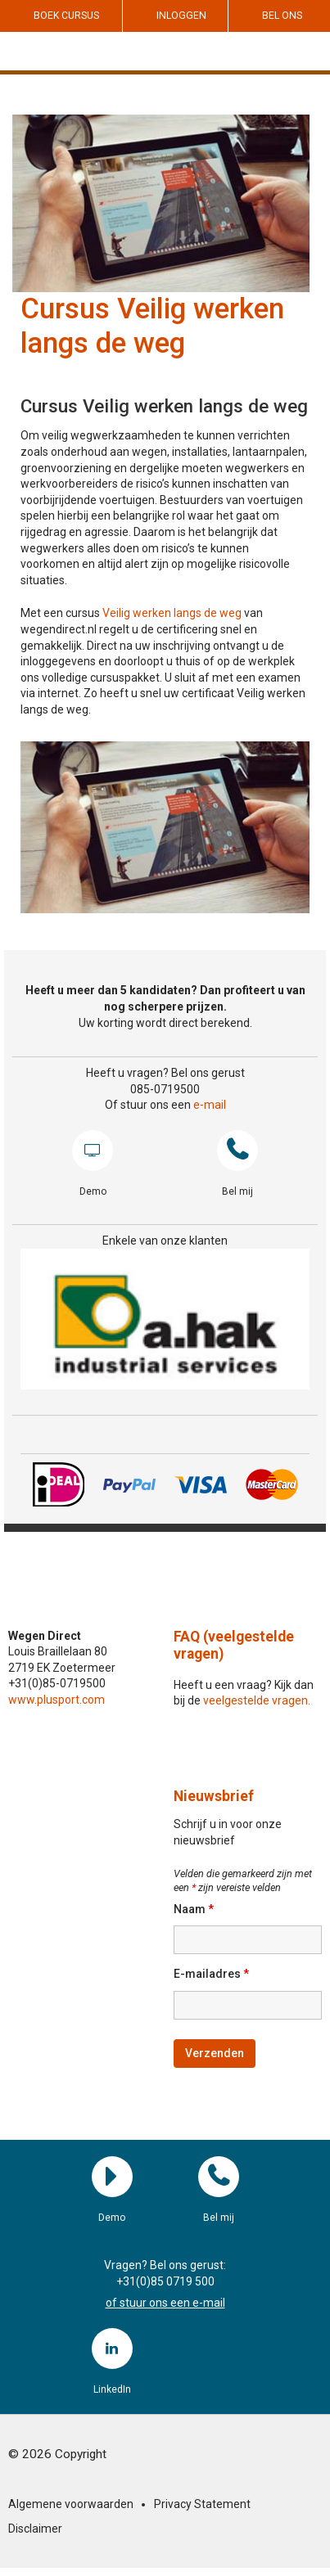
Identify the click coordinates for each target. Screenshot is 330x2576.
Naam (194, 1909)
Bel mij (237, 1150)
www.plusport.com (56, 1699)
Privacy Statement (202, 2504)
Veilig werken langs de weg (172, 612)
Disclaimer (35, 2528)
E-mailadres (211, 1973)
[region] (165, 1319)
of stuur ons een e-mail (165, 2302)
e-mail (209, 1104)
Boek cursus (66, 15)
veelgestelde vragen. (256, 1700)
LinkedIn (112, 2348)
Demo (92, 1150)
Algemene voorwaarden (70, 2504)
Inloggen (181, 15)
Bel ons (282, 15)
